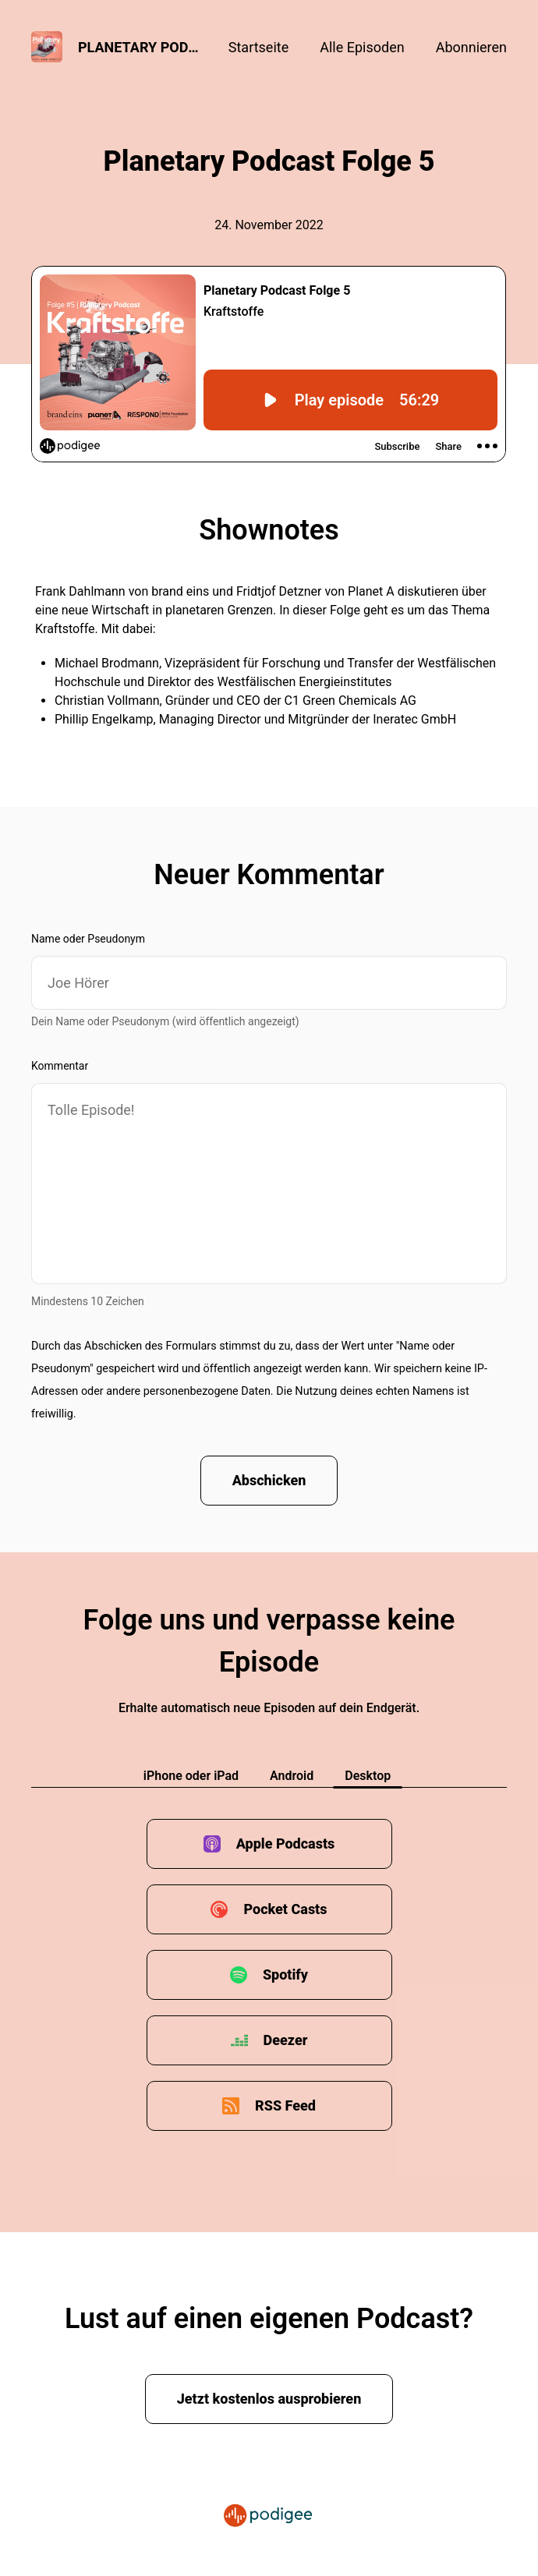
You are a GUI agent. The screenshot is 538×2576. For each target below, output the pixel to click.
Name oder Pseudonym (88, 938)
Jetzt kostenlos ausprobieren (269, 2398)
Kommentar (59, 1066)
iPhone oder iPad (191, 1775)
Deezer (286, 2040)
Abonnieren (471, 47)
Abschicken (269, 1480)
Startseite (258, 47)
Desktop (368, 1775)
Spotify (285, 1974)
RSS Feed (285, 2105)
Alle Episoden (362, 47)
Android (291, 1775)
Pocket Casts (285, 1909)
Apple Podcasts (285, 1843)
